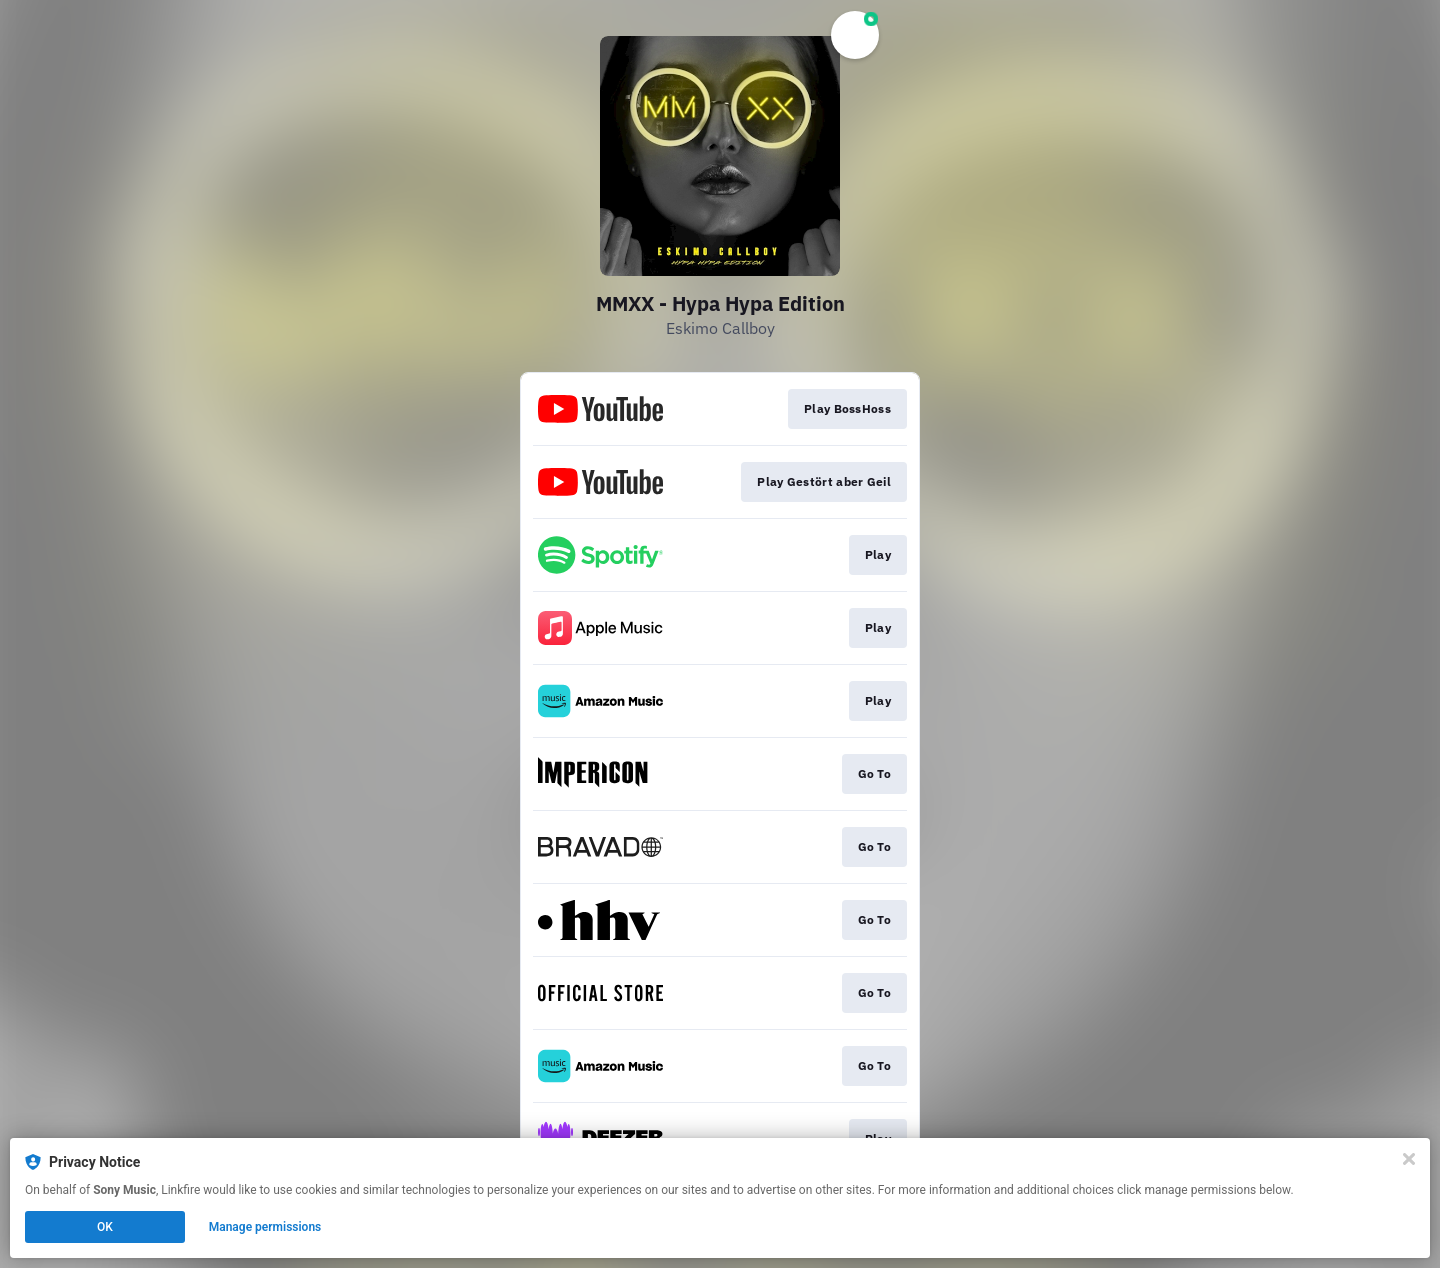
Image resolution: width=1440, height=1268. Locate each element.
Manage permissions (265, 1227)
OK (105, 1227)
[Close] (1409, 1159)
